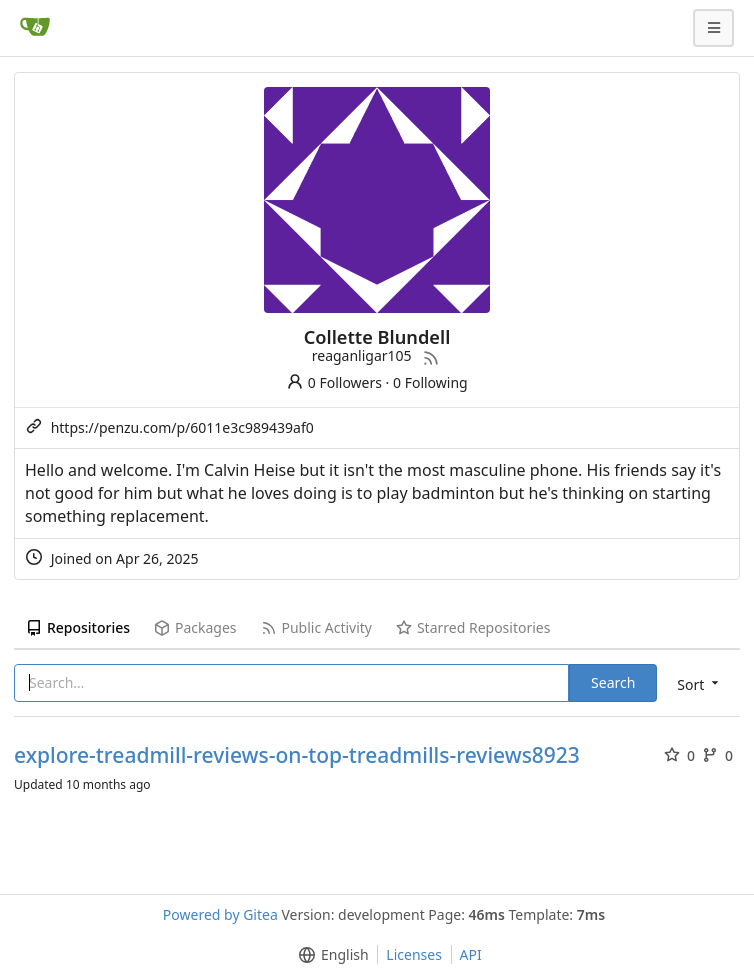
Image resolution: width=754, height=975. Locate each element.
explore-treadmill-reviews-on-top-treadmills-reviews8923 (297, 755)
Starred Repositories (473, 627)
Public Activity (316, 627)
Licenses (414, 954)
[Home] (35, 28)
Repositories (78, 627)
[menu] (699, 683)
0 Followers (334, 382)
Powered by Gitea (220, 914)
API (471, 954)
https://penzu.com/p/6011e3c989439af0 (182, 427)
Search (613, 682)
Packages (195, 627)
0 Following (430, 382)
